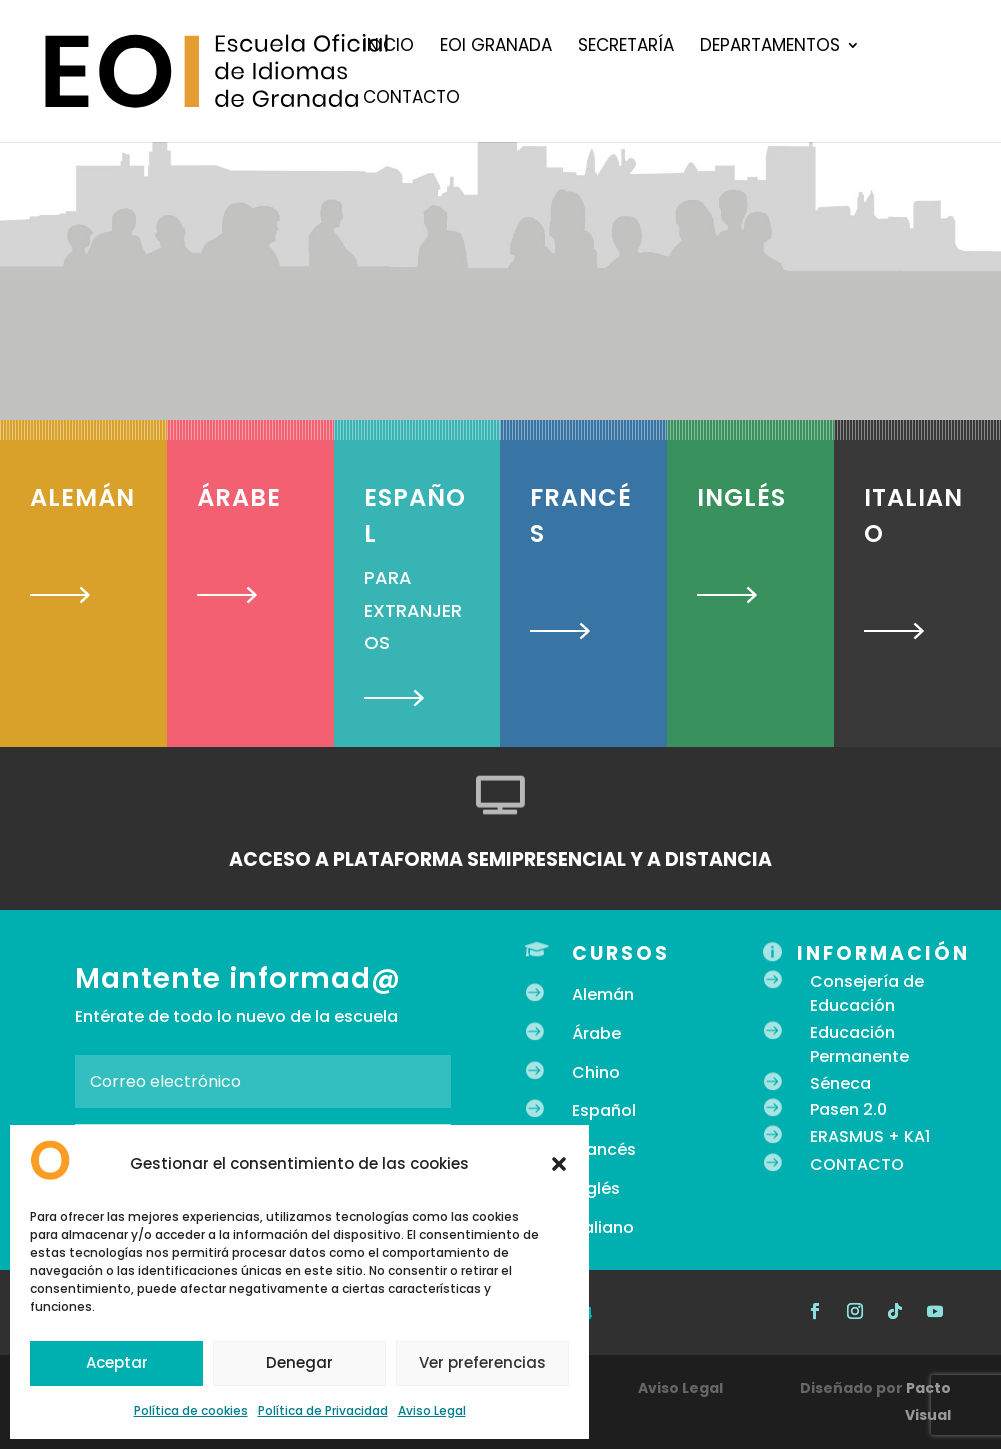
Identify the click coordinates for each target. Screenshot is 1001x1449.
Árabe (596, 1033)
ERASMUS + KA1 (870, 1136)
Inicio (388, 47)
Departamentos (770, 47)
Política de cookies (191, 1410)
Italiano (603, 1227)
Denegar (299, 1362)
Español (604, 1110)
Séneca (840, 1083)
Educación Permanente (859, 1044)
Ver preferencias (482, 1362)
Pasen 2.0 (848, 1109)
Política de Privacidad (323, 1410)
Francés (604, 1149)
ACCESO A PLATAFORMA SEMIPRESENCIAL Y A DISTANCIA (500, 859)
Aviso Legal (432, 1410)
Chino (596, 1072)
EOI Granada (496, 47)
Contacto (411, 99)
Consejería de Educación (867, 993)
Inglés (596, 1188)
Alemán (603, 994)
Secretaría (626, 47)
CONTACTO (857, 1164)
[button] (559, 1164)
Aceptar (117, 1362)
